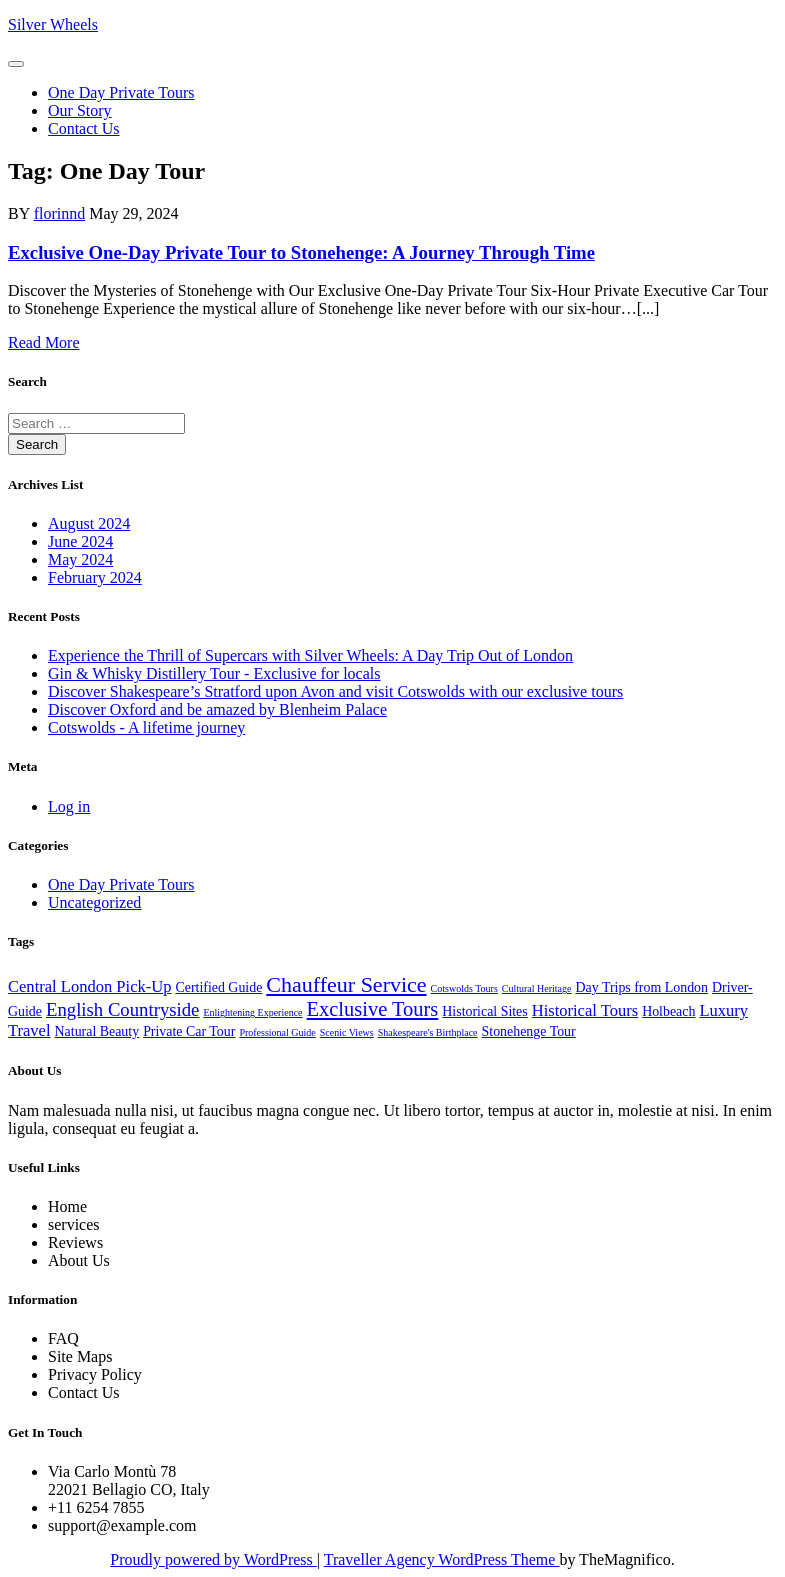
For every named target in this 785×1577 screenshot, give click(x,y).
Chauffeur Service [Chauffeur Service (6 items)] (346, 984)
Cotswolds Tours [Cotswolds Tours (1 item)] (464, 988)
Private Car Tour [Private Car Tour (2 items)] (189, 1031)
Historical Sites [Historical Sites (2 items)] (484, 1011)
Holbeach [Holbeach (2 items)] (668, 1011)
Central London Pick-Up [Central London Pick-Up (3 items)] (89, 986)
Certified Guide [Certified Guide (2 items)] (218, 987)
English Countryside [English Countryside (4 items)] (122, 1009)
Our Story (80, 110)
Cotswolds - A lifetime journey (146, 727)
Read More (44, 342)
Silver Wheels (53, 24)
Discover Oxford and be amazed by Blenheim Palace (217, 709)
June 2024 (80, 541)
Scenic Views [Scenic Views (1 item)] (347, 1032)
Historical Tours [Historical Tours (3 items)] (585, 1010)
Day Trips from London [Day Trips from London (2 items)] (642, 987)
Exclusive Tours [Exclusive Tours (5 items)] (373, 1009)
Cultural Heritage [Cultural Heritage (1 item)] (537, 988)
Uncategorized (94, 902)
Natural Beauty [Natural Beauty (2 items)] (97, 1031)
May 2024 (80, 559)
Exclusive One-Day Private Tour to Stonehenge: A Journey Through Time (301, 252)
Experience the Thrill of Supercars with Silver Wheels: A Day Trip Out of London (310, 655)
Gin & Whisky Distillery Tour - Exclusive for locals (214, 673)
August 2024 (89, 523)
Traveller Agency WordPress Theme (442, 1559)
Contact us (84, 128)
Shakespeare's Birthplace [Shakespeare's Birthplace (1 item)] (428, 1032)
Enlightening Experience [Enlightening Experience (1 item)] (252, 1012)
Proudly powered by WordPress (213, 1559)
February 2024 (95, 577)
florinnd (60, 213)
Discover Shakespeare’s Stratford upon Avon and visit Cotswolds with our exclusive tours (335, 691)
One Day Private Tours (121, 92)
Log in (69, 806)
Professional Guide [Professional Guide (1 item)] (277, 1032)
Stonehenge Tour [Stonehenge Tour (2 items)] (529, 1031)
